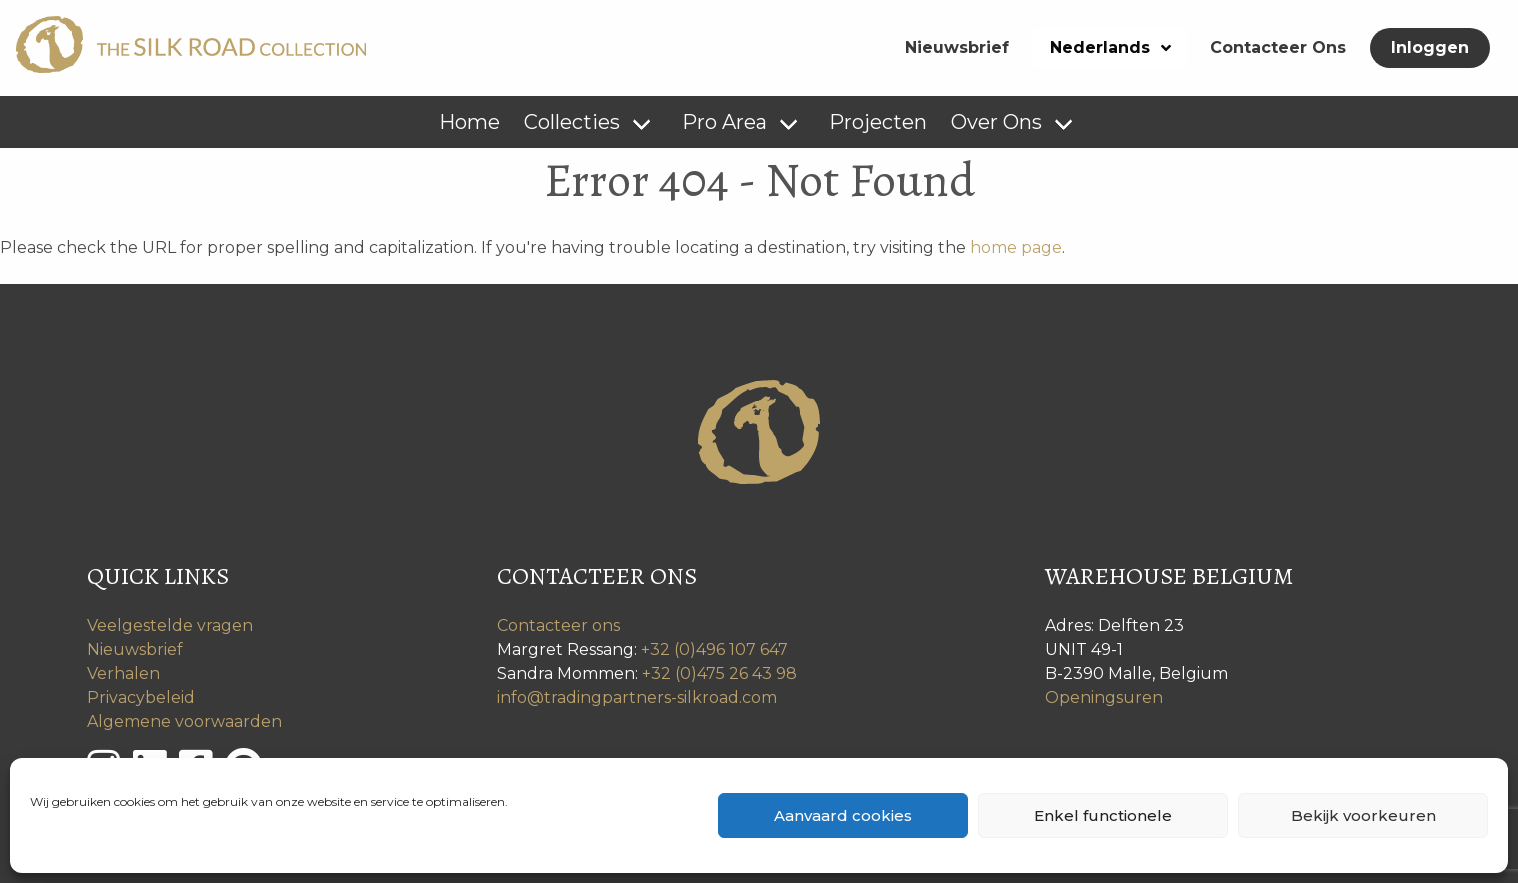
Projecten (878, 122)
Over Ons (996, 122)
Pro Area (724, 122)
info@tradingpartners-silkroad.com (637, 697)
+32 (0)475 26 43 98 (719, 673)
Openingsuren (1104, 697)
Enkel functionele (1103, 815)
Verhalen (123, 673)
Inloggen (1430, 47)
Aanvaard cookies (843, 815)
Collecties (572, 122)
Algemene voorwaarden (184, 721)
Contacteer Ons (1278, 47)
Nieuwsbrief (957, 47)
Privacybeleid (141, 697)
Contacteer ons (558, 625)
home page (1016, 247)
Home (469, 122)
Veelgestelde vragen (170, 625)
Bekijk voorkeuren (1363, 815)
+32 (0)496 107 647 (714, 649)
